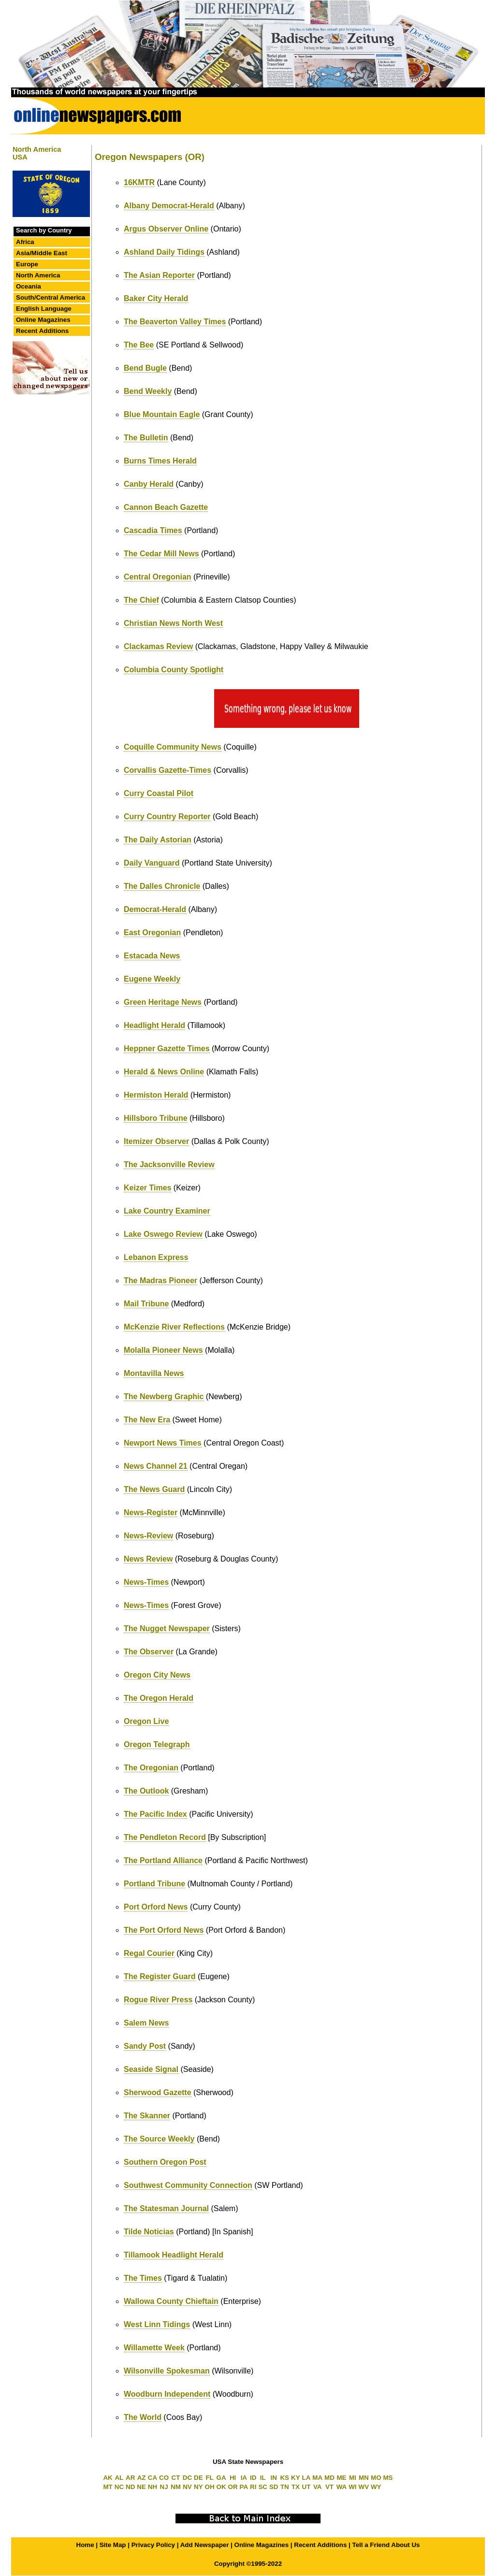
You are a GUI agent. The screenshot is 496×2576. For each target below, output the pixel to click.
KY (295, 2477)
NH (152, 2486)
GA (221, 2477)
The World (142, 2417)
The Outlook (146, 1791)
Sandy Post (145, 2046)
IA (244, 2477)
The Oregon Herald (158, 1698)
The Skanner (147, 2116)
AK (107, 2477)
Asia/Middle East (41, 253)
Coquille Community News (172, 747)
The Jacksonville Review (169, 1164)
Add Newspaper (204, 2544)
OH (210, 2486)
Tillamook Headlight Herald (173, 2255)
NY (198, 2486)
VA (317, 2486)
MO (376, 2477)
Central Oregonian (157, 577)
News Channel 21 (156, 1466)
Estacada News (152, 956)
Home (85, 2544)
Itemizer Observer (156, 1141)
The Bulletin (146, 438)
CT (176, 2477)
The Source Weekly (159, 2139)
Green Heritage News (163, 1002)
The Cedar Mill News (161, 554)
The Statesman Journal (166, 2208)
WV (364, 2486)
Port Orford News (156, 1907)
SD (273, 2486)
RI (253, 2486)
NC (119, 2486)
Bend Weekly (148, 391)
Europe (27, 264)
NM (176, 2486)
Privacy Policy (153, 2544)
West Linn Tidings (157, 2324)
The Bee (139, 345)
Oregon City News (157, 1675)
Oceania (28, 286)
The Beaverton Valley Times (175, 322)
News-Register (150, 1512)
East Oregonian (152, 932)
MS (388, 2477)
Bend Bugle (145, 368)
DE (198, 2477)
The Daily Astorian (157, 840)
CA (152, 2477)
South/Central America (50, 297)
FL (209, 2477)
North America (38, 275)
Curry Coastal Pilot (158, 793)
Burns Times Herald (160, 461)
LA (306, 2477)
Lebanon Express (156, 1257)
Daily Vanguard (152, 863)
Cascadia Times (153, 530)
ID (253, 2477)
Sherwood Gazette (157, 2092)
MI (352, 2477)
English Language (44, 308)
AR (130, 2477)
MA (317, 2477)
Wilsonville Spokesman (167, 2371)
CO (164, 2477)
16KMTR (139, 182)
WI (352, 2486)
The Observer (149, 1652)
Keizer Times (147, 1188)
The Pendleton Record (165, 1837)
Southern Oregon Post (165, 2162)
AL (119, 2477)
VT (329, 2486)
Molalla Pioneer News (163, 1350)
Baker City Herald (156, 298)
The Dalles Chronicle (162, 886)
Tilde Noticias (149, 2232)
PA (244, 2486)
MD (329, 2477)
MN (364, 2477)
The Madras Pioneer (160, 1280)
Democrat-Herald (155, 909)
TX (296, 2486)
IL (263, 2477)
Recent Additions (42, 330)
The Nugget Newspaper (167, 1628)
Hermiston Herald (156, 1095)
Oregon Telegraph (157, 1744)
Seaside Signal (151, 2069)
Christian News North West (173, 623)
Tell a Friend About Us (386, 2544)
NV (187, 2486)
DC (187, 2477)
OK (221, 2486)
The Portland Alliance (163, 1860)
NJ (164, 2486)
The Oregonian (151, 1768)
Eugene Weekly (152, 979)
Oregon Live (146, 1721)
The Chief (141, 600)
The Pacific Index (155, 1814)
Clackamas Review (158, 646)
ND (130, 2486)
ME (342, 2477)
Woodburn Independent (167, 2394)
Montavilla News (154, 1373)
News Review (148, 1559)
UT (306, 2486)
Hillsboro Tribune (156, 1118)
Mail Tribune (146, 1304)
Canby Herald (149, 484)
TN (284, 2486)
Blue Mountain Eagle (162, 414)
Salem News (146, 2023)
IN (274, 2477)
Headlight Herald (154, 1025)
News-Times (146, 1582)
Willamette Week (154, 2348)
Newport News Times (163, 1443)
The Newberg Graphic (164, 1396)
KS (284, 2477)
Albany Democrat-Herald (169, 206)
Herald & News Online (164, 1072)
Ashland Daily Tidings (164, 252)
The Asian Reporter (159, 275)
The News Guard (154, 1489)
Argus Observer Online (166, 229)
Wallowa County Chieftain (171, 2301)
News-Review (148, 1536)
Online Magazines (43, 319)
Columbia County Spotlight (173, 670)
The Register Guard (159, 1976)
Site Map (113, 2544)
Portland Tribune (154, 1884)
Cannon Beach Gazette (166, 507)
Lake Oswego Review (163, 1234)
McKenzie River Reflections (174, 1327)
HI (233, 2477)
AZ (141, 2477)
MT (107, 2486)
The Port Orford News (164, 1930)
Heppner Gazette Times (167, 1048)
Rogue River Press (158, 2000)
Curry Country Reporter (167, 816)
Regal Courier (149, 1953)
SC (262, 2486)
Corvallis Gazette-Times (167, 770)
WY (376, 2486)
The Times (143, 2278)
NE (141, 2486)
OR (233, 2486)
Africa (25, 242)
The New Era (147, 1420)
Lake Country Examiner (167, 1211)
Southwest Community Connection (188, 2185)
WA (341, 2486)
